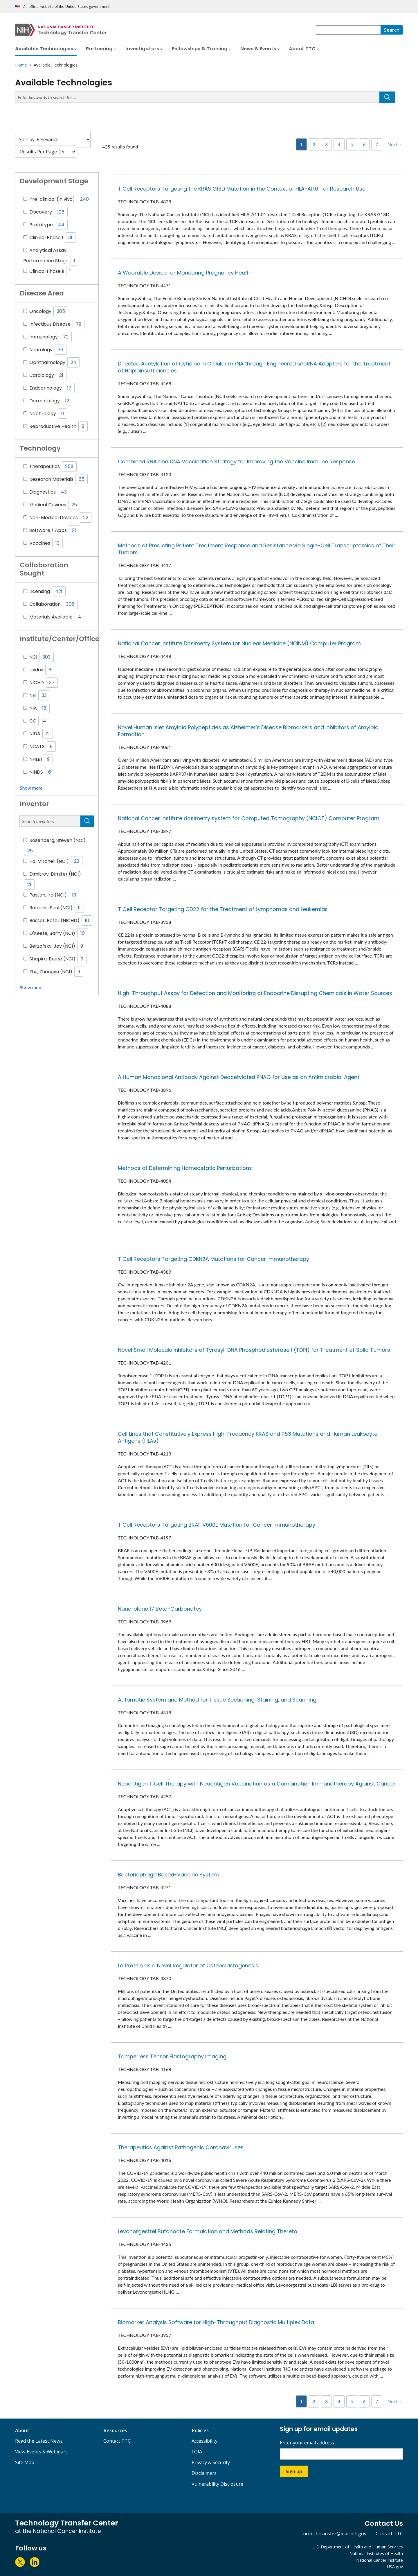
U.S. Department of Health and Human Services (358, 2547)
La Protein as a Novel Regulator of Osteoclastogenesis (188, 1965)
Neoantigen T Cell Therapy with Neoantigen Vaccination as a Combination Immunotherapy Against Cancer (257, 1783)
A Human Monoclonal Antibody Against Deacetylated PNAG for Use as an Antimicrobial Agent (238, 1077)
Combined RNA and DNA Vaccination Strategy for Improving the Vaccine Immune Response (236, 461)
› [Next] (400, 144)
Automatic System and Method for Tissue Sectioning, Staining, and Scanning (217, 1699)
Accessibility (204, 2441)
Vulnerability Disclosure (217, 2484)
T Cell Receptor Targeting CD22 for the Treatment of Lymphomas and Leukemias (223, 909)
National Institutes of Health (376, 2553)
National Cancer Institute (379, 2560)
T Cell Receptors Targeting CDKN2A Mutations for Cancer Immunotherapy (213, 1259)
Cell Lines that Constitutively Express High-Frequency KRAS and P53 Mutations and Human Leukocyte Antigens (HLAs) (247, 1437)
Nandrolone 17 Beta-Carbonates (160, 1608)
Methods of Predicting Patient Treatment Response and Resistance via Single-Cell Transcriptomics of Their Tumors (256, 549)
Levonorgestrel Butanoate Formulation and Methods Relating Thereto (207, 2231)
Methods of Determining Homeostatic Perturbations (185, 1168)
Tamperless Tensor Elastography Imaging (172, 2056)
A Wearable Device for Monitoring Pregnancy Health (185, 272)
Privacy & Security (211, 2462)
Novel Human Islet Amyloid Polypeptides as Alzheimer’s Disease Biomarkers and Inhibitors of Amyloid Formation (248, 731)
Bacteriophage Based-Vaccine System (168, 1874)
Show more (31, 787)
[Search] (392, 30)
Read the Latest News (39, 2441)
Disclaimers (204, 2473)
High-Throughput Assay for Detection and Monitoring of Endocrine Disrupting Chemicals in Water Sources (255, 993)
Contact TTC (117, 2441)
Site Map (24, 2462)
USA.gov (395, 2566)
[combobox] (348, 30)
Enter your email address (307, 2443)
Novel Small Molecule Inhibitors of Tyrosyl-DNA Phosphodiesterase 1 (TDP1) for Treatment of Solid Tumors (254, 1350)
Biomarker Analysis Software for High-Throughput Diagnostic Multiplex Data (216, 2322)
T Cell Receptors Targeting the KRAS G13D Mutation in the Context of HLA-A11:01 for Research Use (241, 188)
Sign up (294, 2471)
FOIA (197, 2451)
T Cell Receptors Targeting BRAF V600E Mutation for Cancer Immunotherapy (216, 1524)
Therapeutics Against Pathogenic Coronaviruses (181, 2147)
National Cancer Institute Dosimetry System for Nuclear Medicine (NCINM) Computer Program (239, 643)
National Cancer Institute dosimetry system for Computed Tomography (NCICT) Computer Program (248, 818)
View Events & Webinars (41, 2451)
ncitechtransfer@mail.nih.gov (334, 2533)
